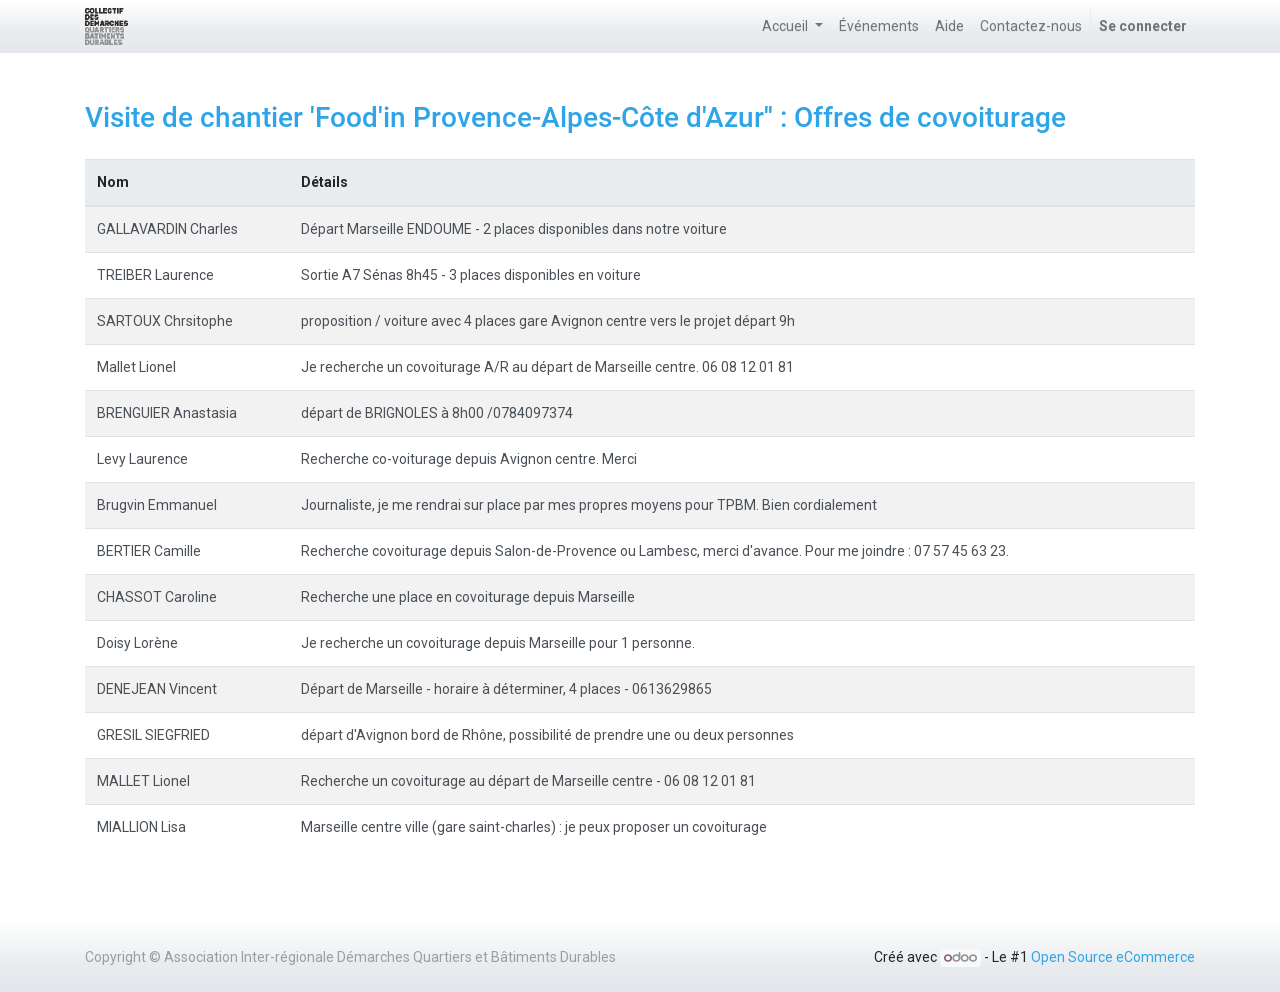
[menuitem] (879, 26)
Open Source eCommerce (1113, 957)
